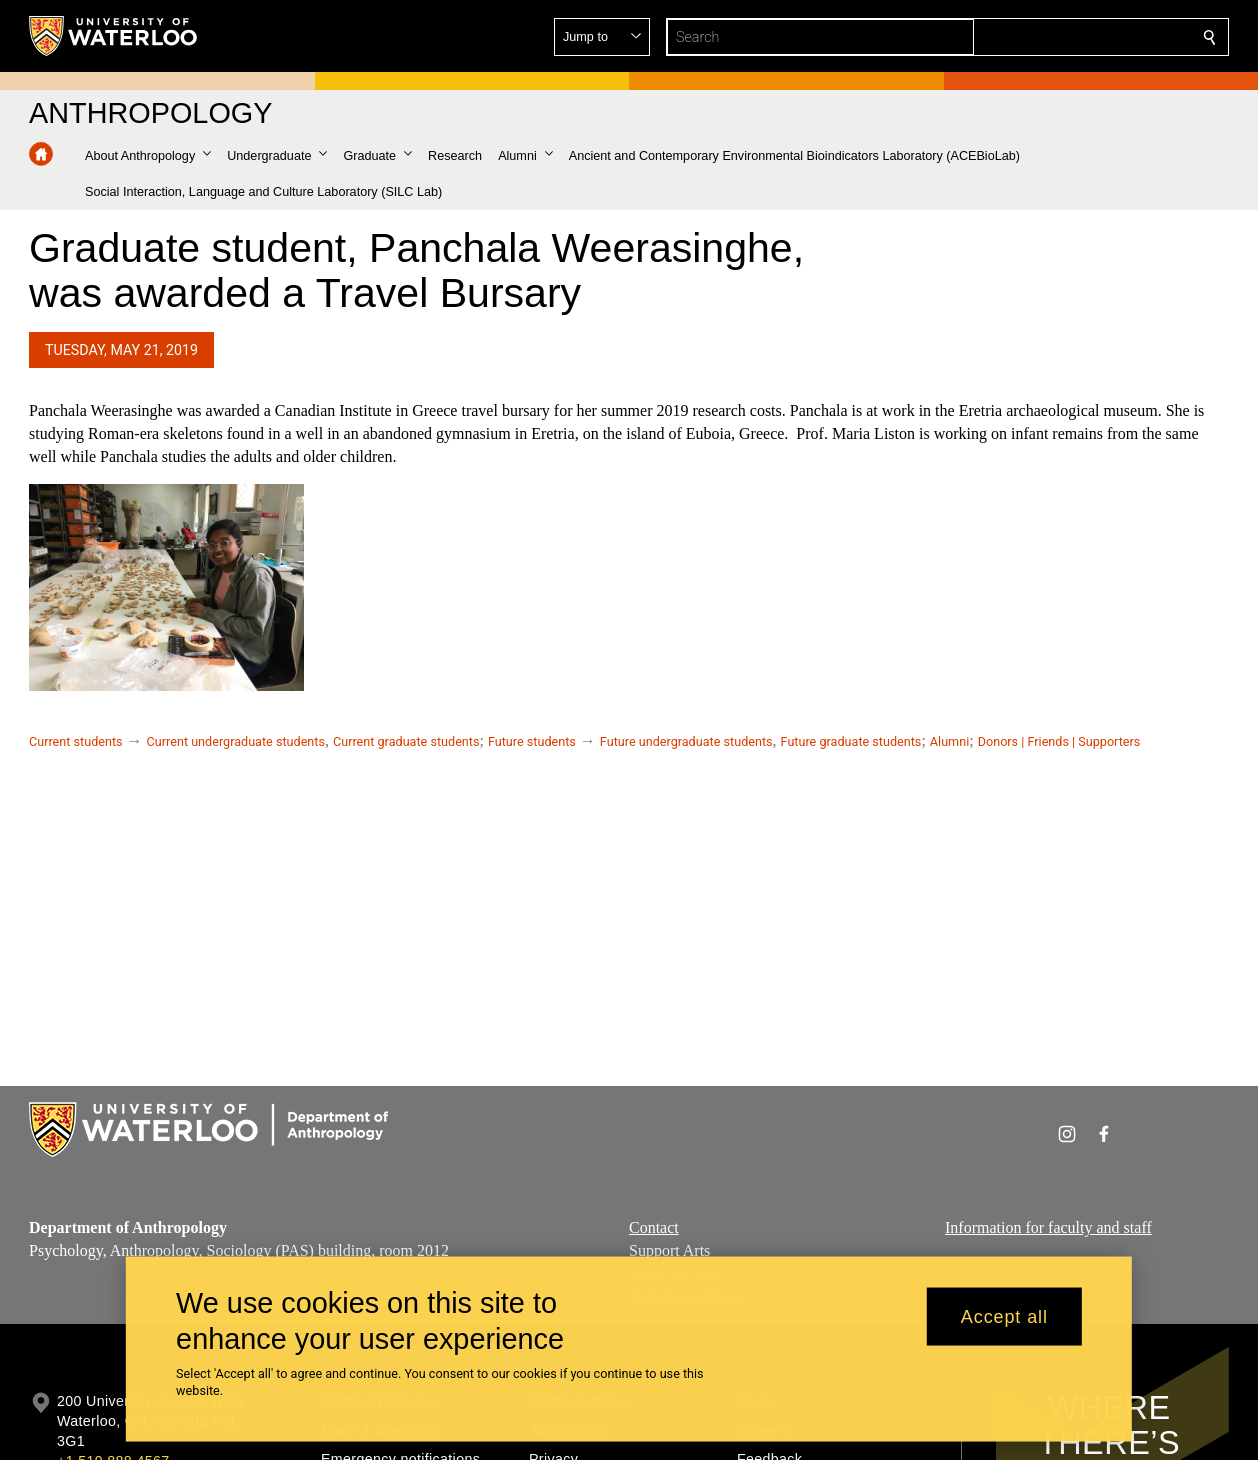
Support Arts (669, 1249)
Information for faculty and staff (1048, 1227)
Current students (76, 741)
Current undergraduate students (236, 741)
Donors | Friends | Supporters (1059, 741)
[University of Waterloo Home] (114, 36)
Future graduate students (851, 741)
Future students (532, 741)
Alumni (949, 741)
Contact (654, 1227)
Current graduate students (406, 741)
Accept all (1004, 1316)
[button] (1065, 37)
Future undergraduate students (686, 741)
